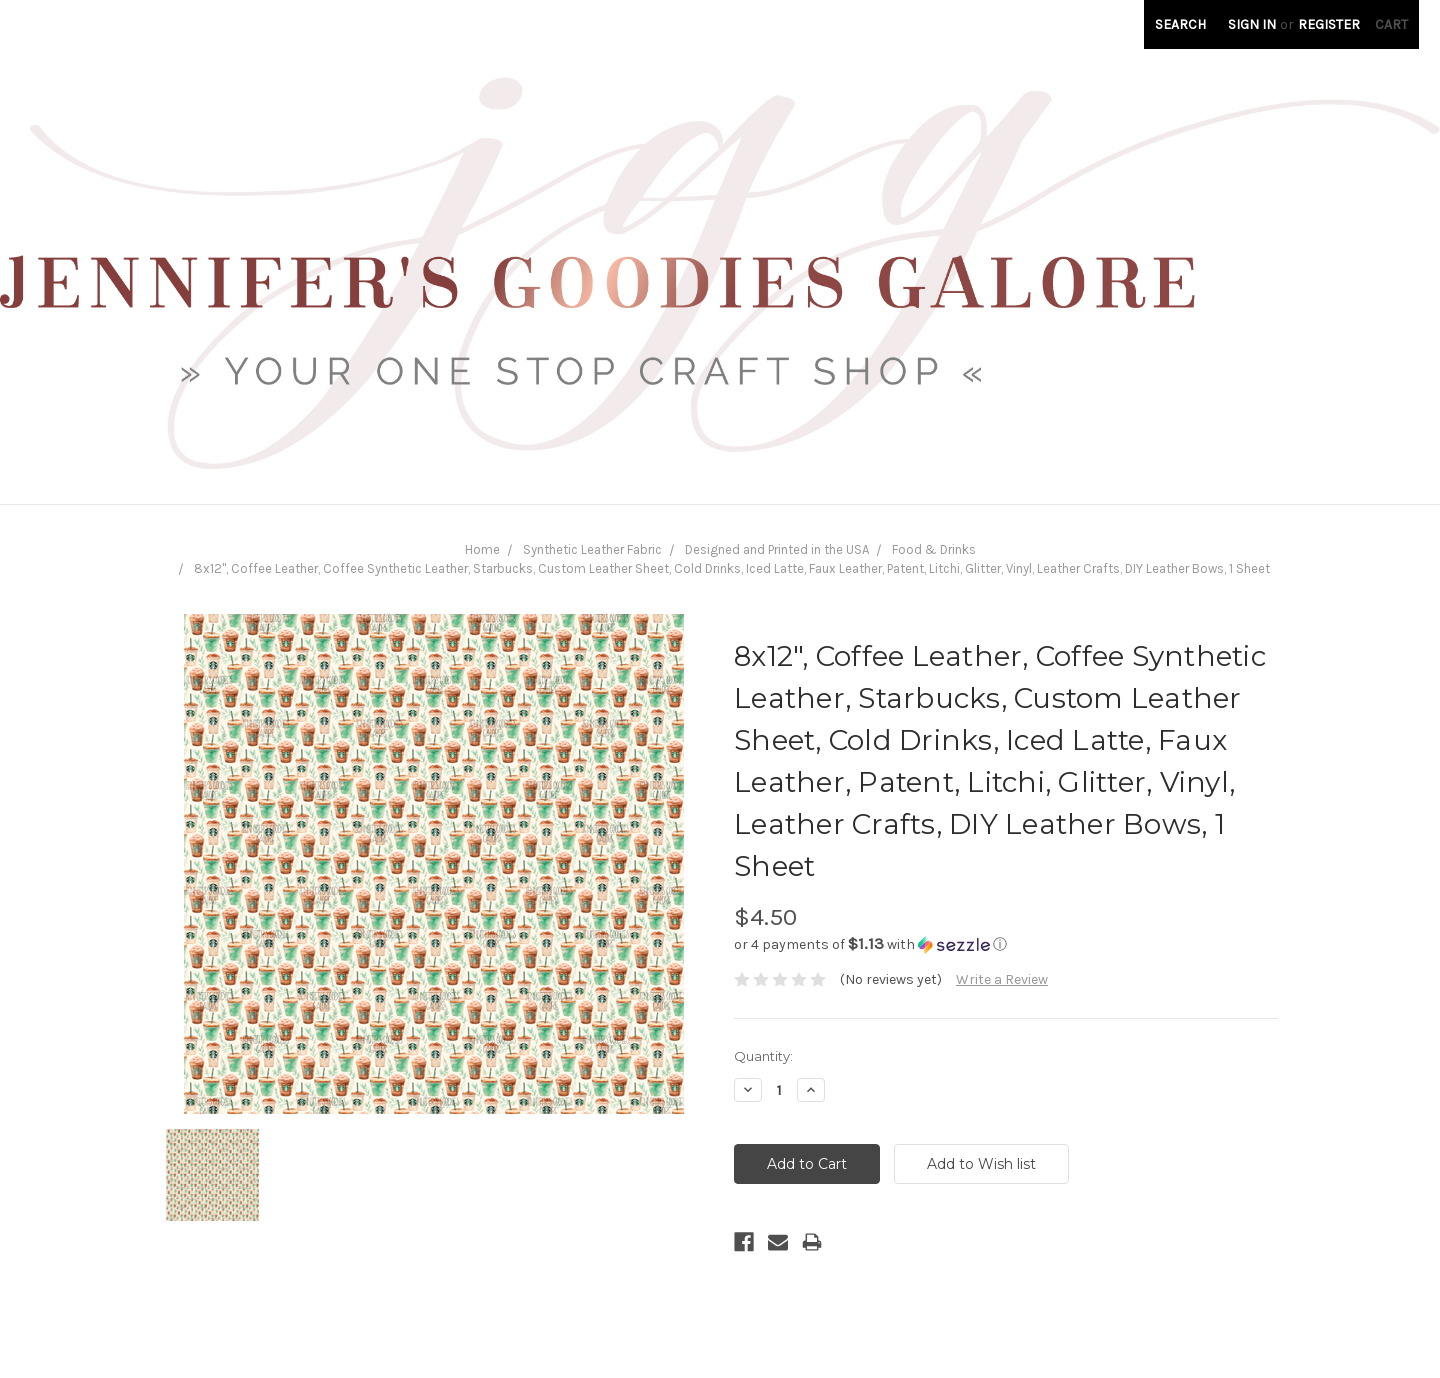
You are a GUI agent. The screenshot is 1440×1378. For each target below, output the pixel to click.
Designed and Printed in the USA (777, 549)
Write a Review (1002, 979)
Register (1329, 24)
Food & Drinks (934, 549)
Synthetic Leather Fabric (592, 549)
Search (1180, 24)
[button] (1006, 944)
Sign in (1252, 24)
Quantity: (763, 1056)
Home (482, 549)
